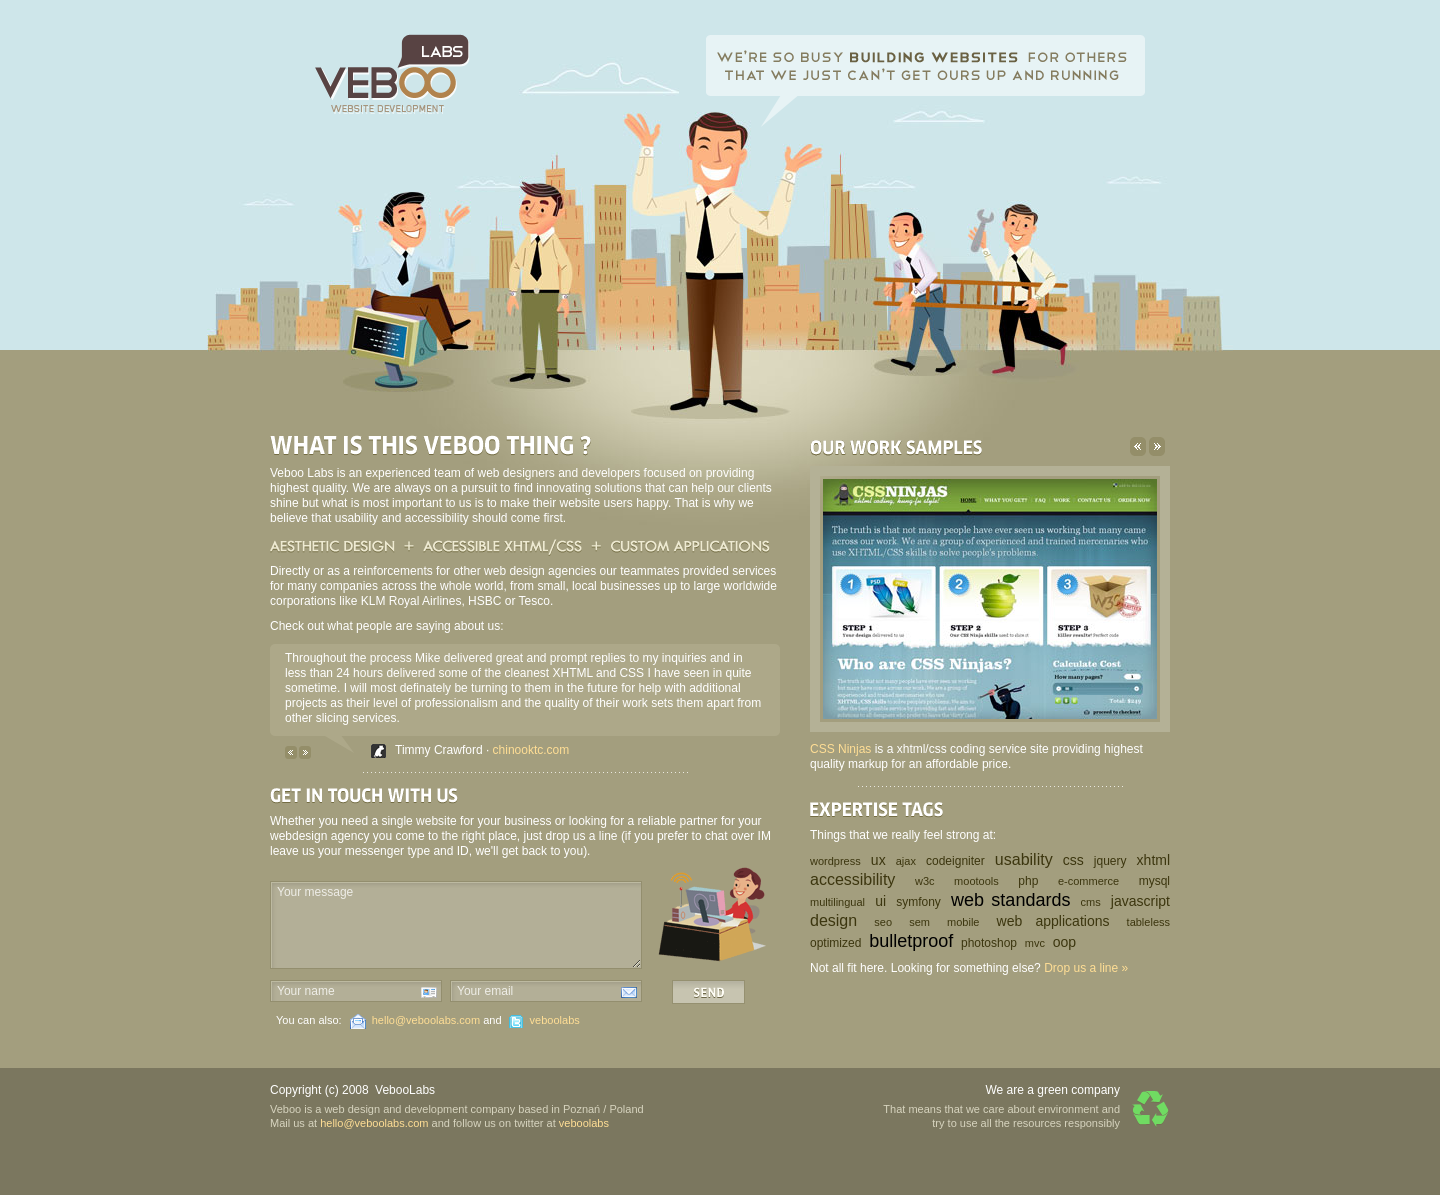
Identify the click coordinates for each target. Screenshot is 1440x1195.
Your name (306, 991)
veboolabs (555, 1020)
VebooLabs (405, 1090)
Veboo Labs (392, 74)
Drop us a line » (1086, 968)
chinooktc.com (531, 750)
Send (708, 992)
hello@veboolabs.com (426, 1020)
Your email (485, 991)
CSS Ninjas (840, 749)
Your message (315, 892)
